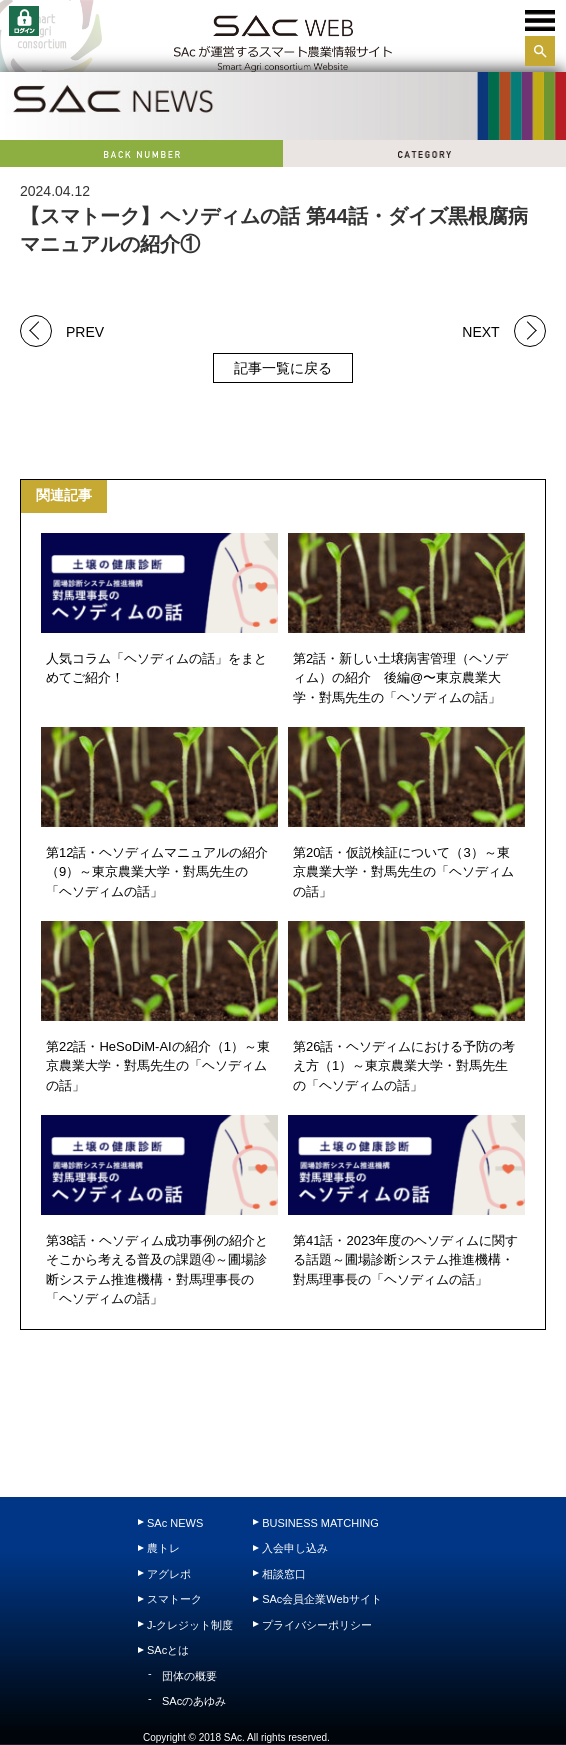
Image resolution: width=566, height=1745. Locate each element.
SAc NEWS (175, 1523)
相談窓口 (284, 1574)
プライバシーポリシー (317, 1625)
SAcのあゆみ (194, 1701)
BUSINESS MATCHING (320, 1523)
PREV (85, 330)
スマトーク (174, 1599)
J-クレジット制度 (190, 1625)
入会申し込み (295, 1548)
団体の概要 (189, 1676)
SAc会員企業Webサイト (322, 1599)
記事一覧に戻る (283, 368)
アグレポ (169, 1574)
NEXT (480, 330)
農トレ (163, 1548)
